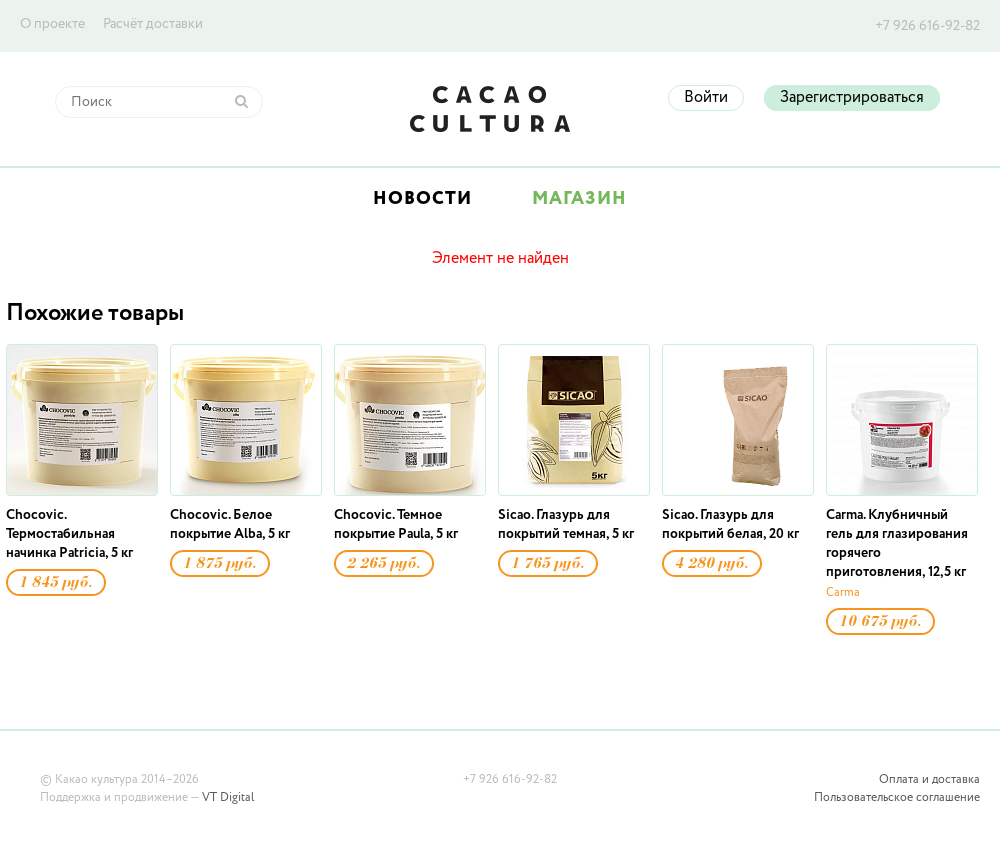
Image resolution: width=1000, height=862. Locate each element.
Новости (422, 199)
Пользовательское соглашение (897, 798)
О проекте (52, 24)
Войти (706, 98)
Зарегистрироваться (852, 98)
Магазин (579, 199)
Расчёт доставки (153, 24)
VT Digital (228, 798)
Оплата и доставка (929, 780)
